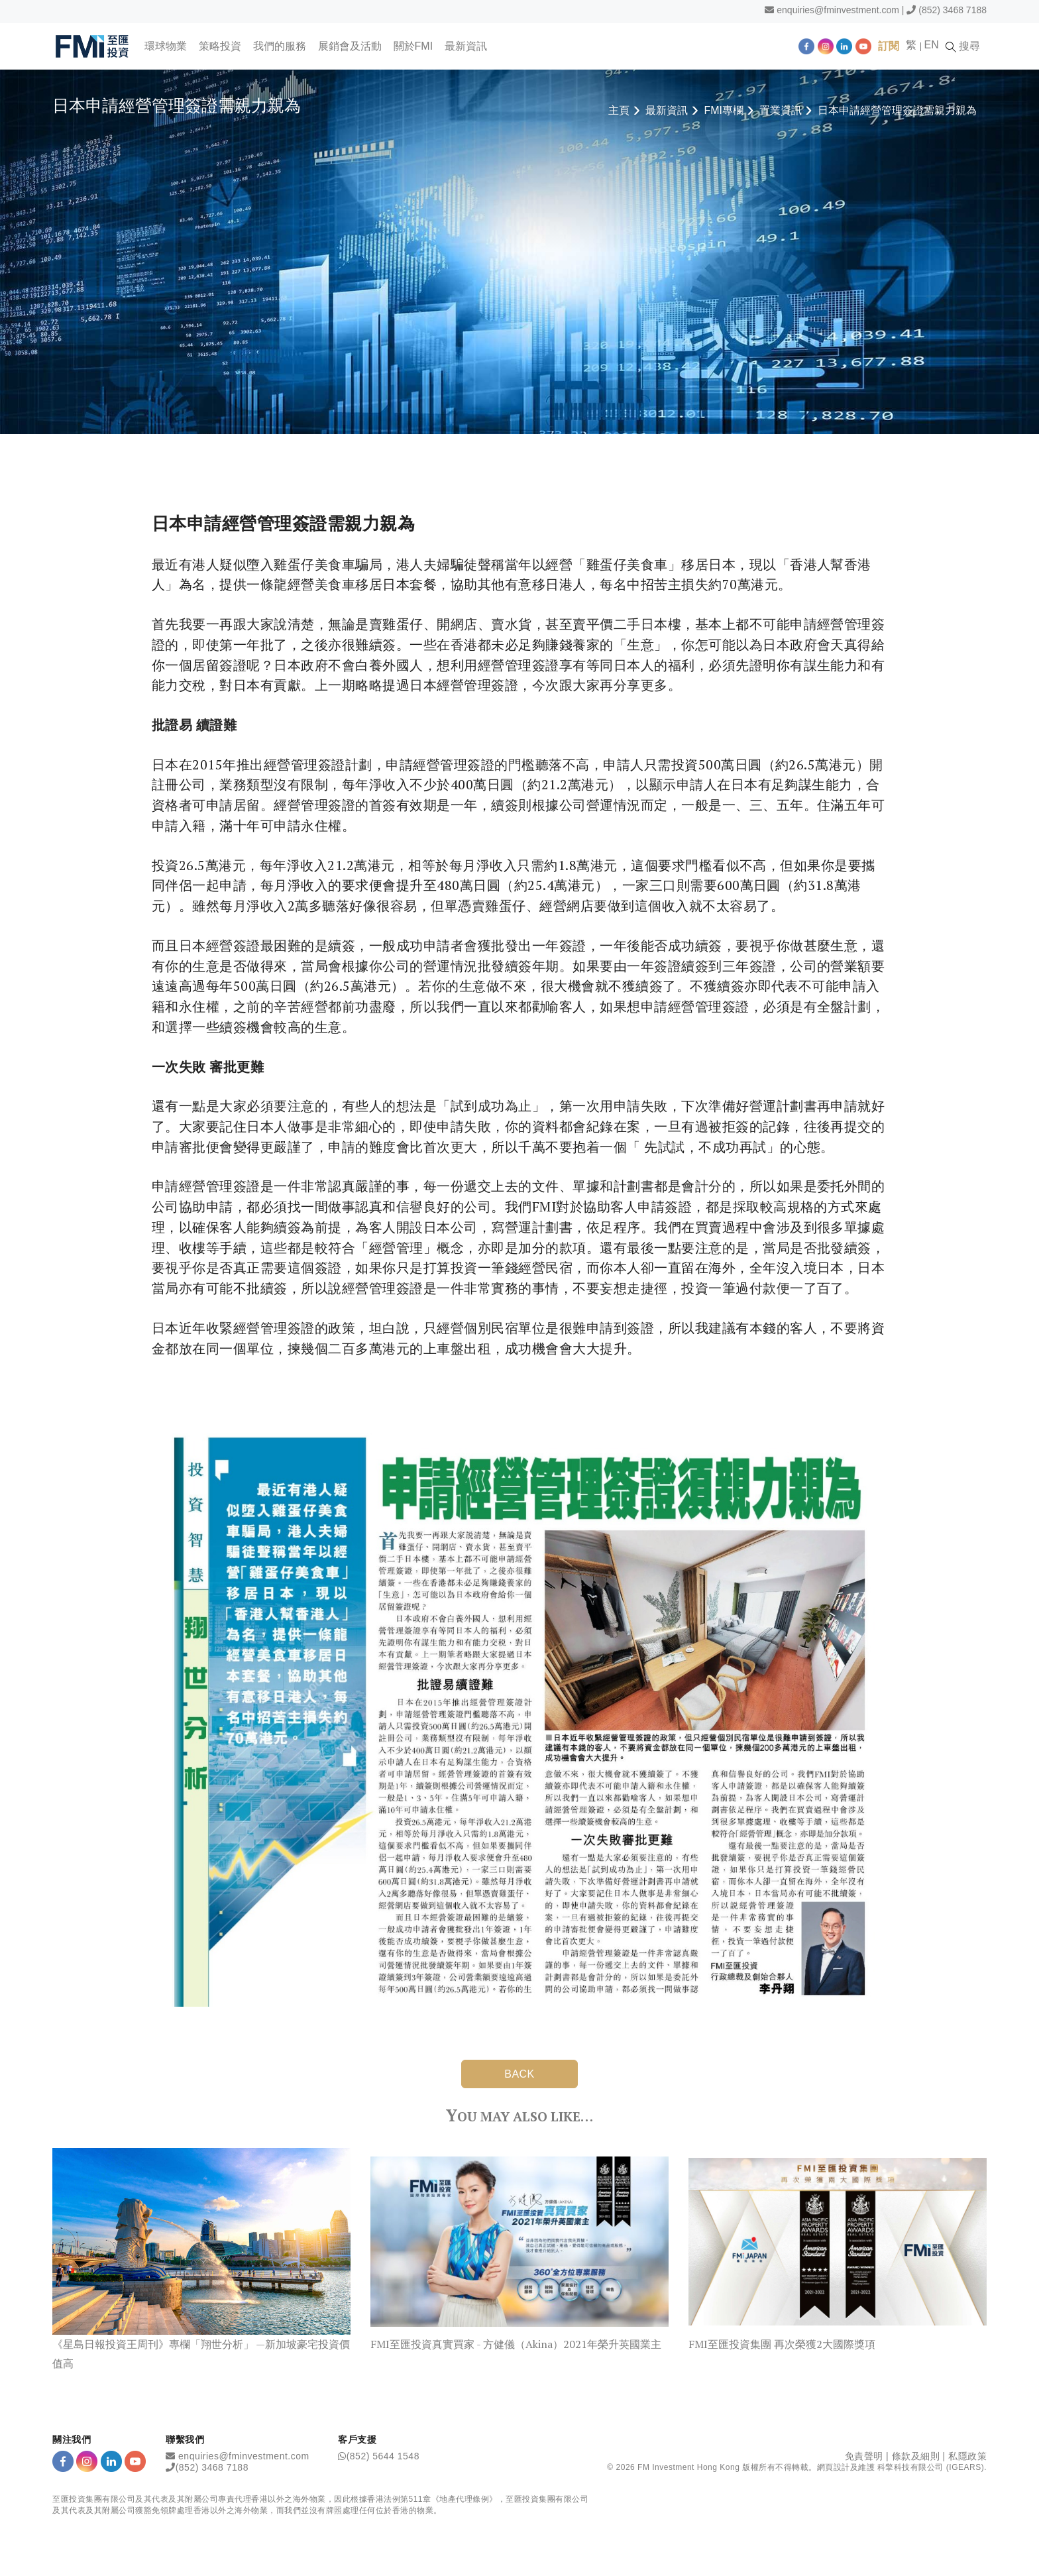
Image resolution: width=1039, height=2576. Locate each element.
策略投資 (220, 46)
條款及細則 (916, 2455)
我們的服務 (280, 46)
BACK (519, 2074)
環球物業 (166, 46)
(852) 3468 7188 (952, 10)
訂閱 (891, 46)
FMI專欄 (723, 110)
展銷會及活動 (350, 46)
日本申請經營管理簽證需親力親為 (897, 110)
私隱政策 (967, 2455)
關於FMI (414, 46)
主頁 (618, 110)
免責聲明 (864, 2455)
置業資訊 (780, 110)
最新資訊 (467, 46)
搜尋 (966, 46)
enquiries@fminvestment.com (838, 10)
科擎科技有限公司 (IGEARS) (930, 2467)
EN (934, 44)
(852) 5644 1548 (383, 2455)
